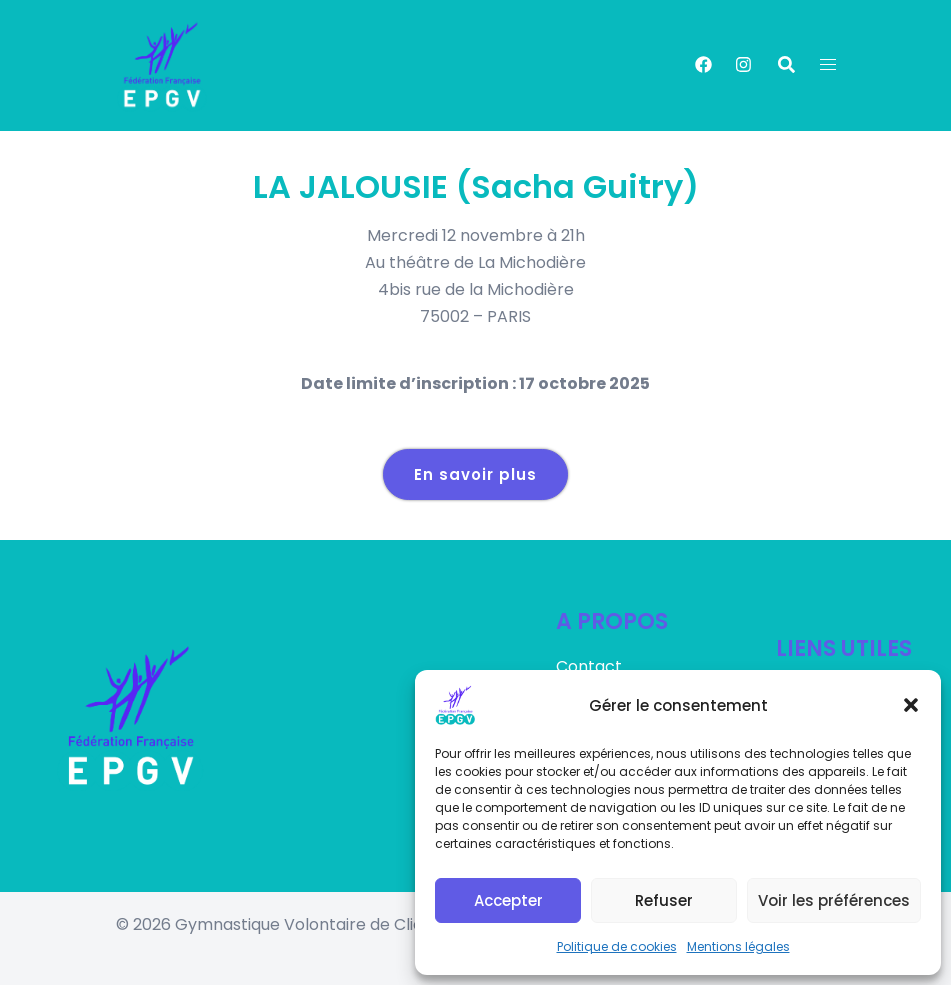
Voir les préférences (834, 900)
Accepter (508, 900)
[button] (911, 705)
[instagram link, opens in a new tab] (741, 64)
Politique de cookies (617, 946)
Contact (589, 666)
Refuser (664, 900)
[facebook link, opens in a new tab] (702, 64)
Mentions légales (738, 946)
